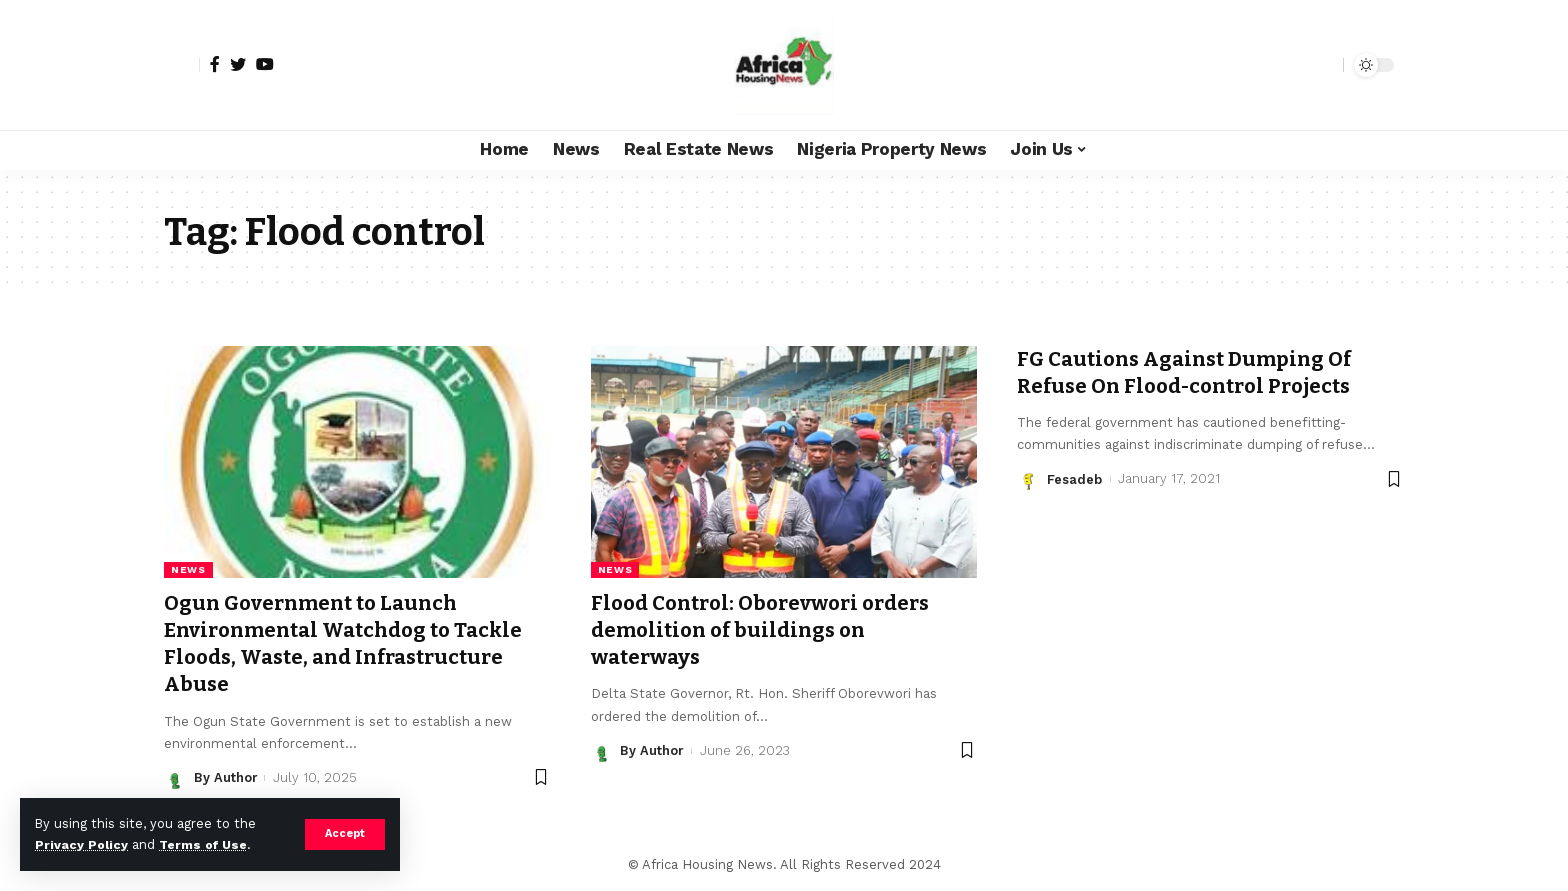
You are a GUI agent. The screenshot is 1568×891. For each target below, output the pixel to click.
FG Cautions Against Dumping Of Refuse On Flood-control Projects (1193, 372)
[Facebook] (215, 64)
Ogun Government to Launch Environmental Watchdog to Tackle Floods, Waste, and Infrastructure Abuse (353, 644)
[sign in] (182, 65)
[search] (1323, 65)
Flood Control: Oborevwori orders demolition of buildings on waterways (768, 630)
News (188, 569)
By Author (226, 777)
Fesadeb (1074, 478)
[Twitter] (238, 64)
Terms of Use (206, 844)
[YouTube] (265, 64)
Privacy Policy (82, 844)
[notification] (1293, 65)
